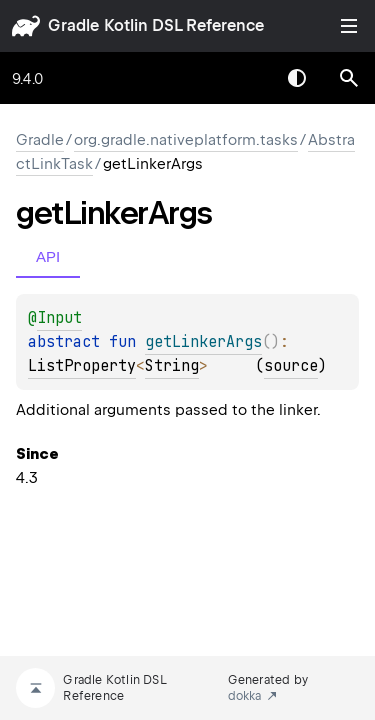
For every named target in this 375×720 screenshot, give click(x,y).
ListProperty (82, 366)
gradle (73, 25)
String (172, 366)
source (291, 366)
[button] (349, 78)
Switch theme (297, 78)
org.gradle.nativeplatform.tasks (186, 140)
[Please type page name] (349, 78)
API (48, 256)
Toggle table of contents (349, 26)
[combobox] (245, 78)
